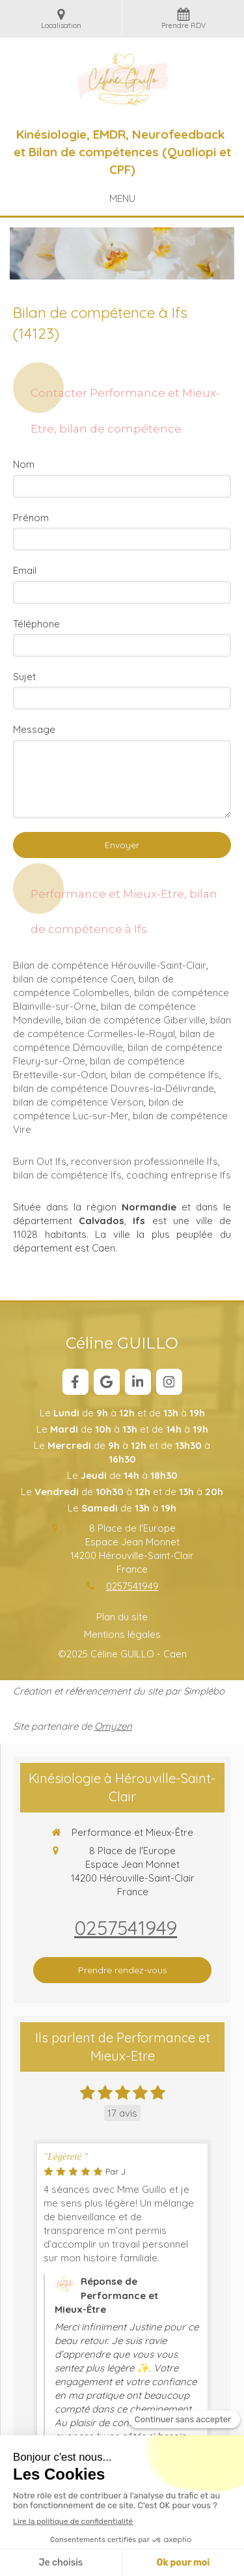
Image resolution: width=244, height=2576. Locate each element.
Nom (23, 464)
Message (34, 729)
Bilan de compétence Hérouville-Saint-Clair (109, 965)
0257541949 (132, 1586)
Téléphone (36, 624)
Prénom (31, 517)
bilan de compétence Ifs (165, 1074)
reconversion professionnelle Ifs (144, 1161)
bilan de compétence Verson (78, 1102)
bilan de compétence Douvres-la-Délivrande (113, 1088)
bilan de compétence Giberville (136, 1020)
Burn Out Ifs (39, 1161)
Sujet (24, 676)
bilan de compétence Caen (73, 979)
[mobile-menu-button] (122, 198)
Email (24, 570)
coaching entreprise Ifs (178, 1175)
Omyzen (113, 1726)
